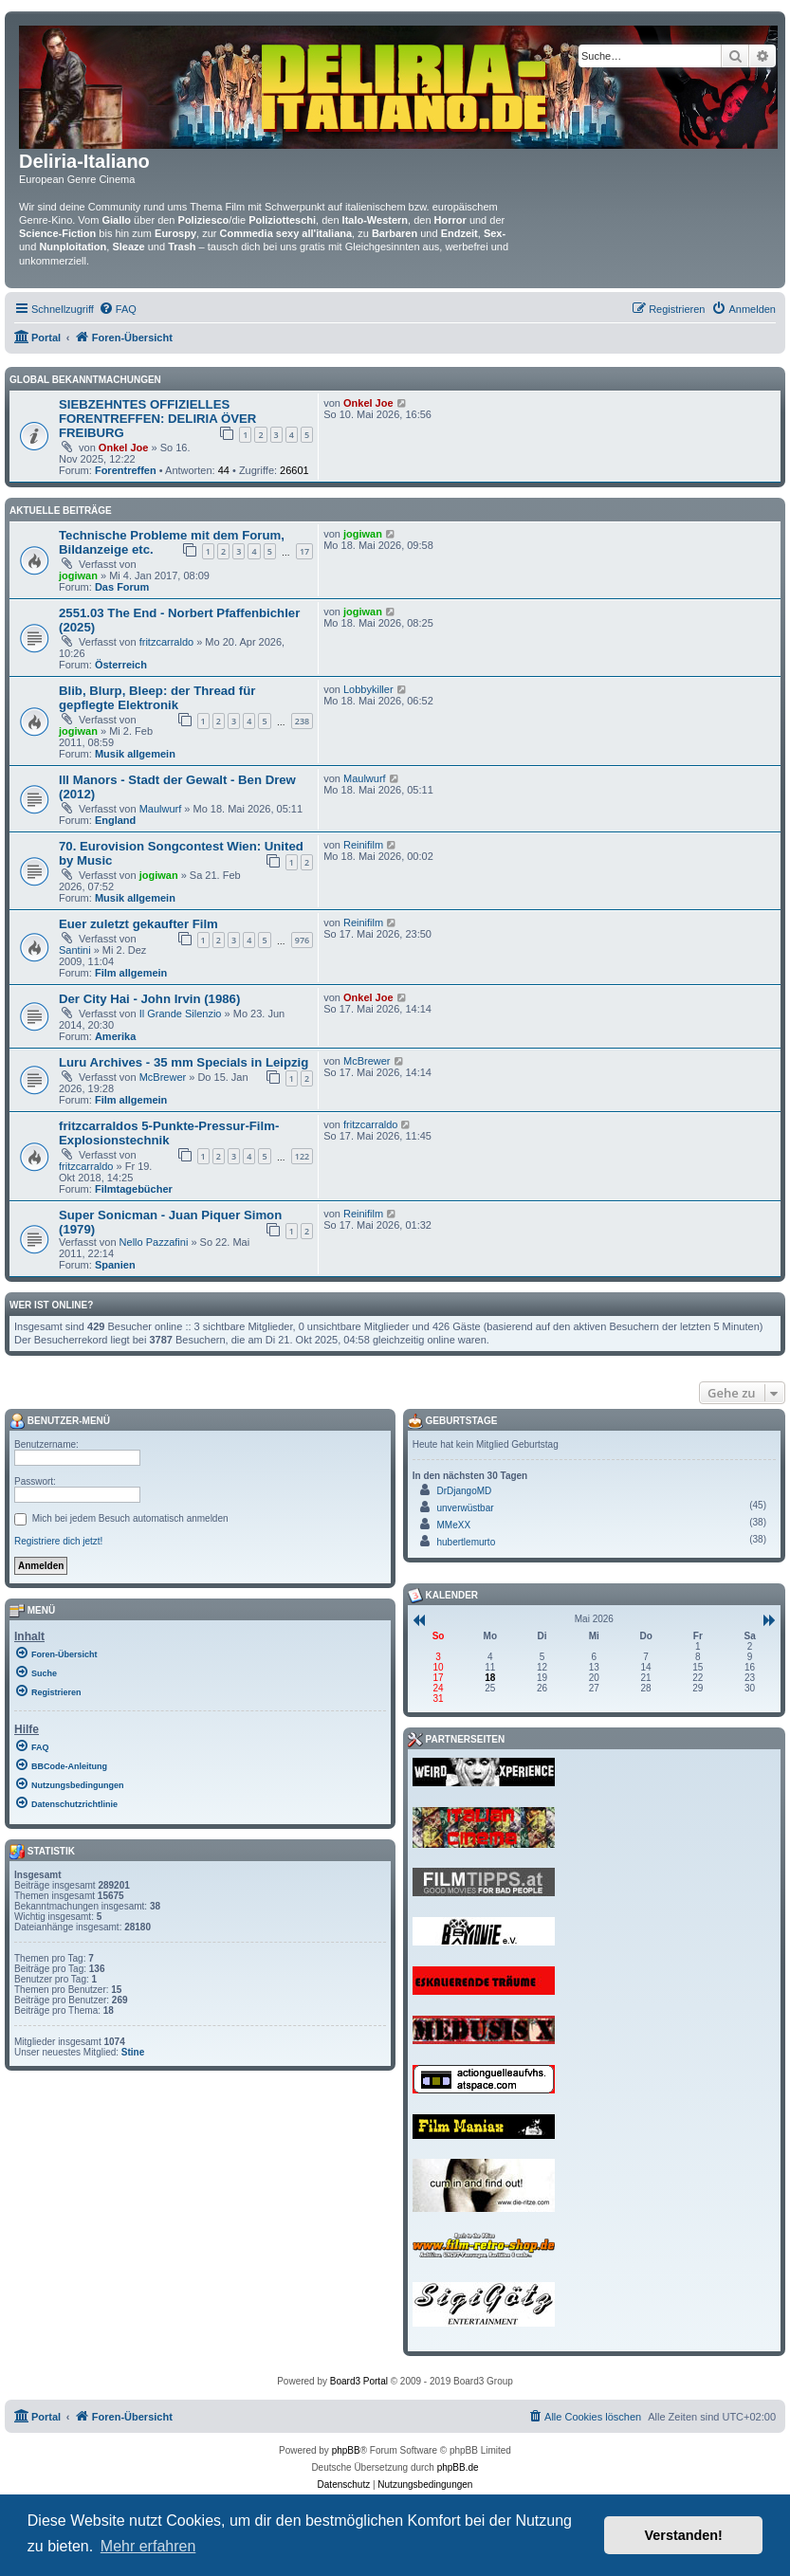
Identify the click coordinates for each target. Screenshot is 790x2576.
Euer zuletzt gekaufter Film (138, 924)
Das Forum (122, 587)
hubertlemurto (466, 1542)
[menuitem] (118, 309)
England (115, 820)
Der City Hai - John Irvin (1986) (149, 999)
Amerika (115, 1036)
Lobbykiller (368, 689)
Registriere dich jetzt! (58, 1541)
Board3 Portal (359, 2381)
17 (304, 551)
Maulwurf (160, 808)
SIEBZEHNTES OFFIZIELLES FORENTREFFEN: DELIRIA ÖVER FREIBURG (157, 418)
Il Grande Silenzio (180, 1013)
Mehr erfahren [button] (148, 2546)
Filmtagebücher (134, 1189)
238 (302, 721)
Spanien (115, 1264)
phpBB (346, 2450)
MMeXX (454, 1525)
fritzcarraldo (166, 642)
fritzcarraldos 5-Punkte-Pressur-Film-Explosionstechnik (169, 1133)
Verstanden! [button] (684, 2535)
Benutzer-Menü (59, 1421)
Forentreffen (125, 470)
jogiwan (78, 575)
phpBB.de (458, 2467)
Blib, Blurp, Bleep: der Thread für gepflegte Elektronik (157, 698)
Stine (132, 2052)
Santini (75, 950)
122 (302, 1156)
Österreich (121, 664)
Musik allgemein (135, 753)
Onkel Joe (124, 447)
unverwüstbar (465, 1508)
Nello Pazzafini (154, 1242)
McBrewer (163, 1077)
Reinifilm (363, 844)
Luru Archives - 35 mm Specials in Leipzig (183, 1062)
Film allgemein (131, 972)
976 (302, 940)
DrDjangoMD (464, 1491)
